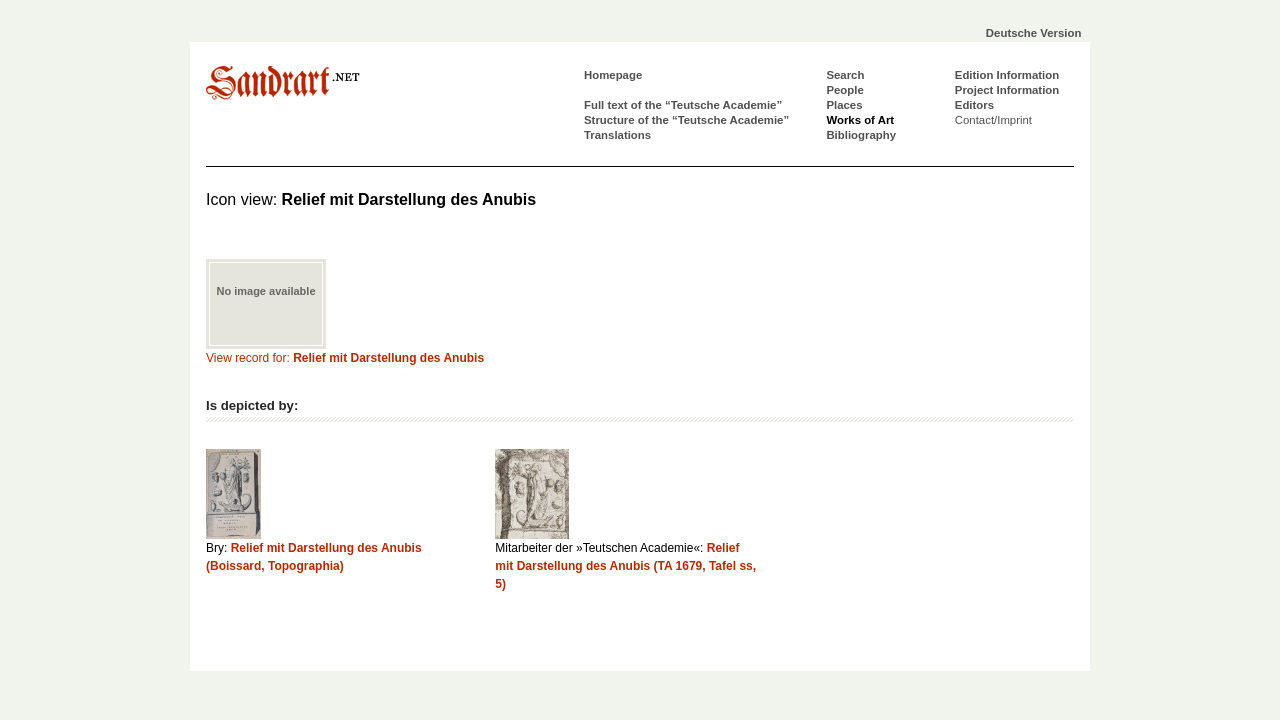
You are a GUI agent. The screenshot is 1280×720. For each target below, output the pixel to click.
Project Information (1007, 90)
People (844, 90)
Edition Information (1007, 75)
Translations (617, 135)
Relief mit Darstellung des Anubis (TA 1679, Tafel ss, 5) (625, 566)
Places (844, 105)
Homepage (613, 75)
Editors (974, 105)
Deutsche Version (1034, 33)
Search (845, 75)
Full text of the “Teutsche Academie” (683, 105)
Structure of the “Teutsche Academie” (686, 120)
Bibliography (861, 135)
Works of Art (860, 120)
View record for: (345, 358)
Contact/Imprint (993, 120)
